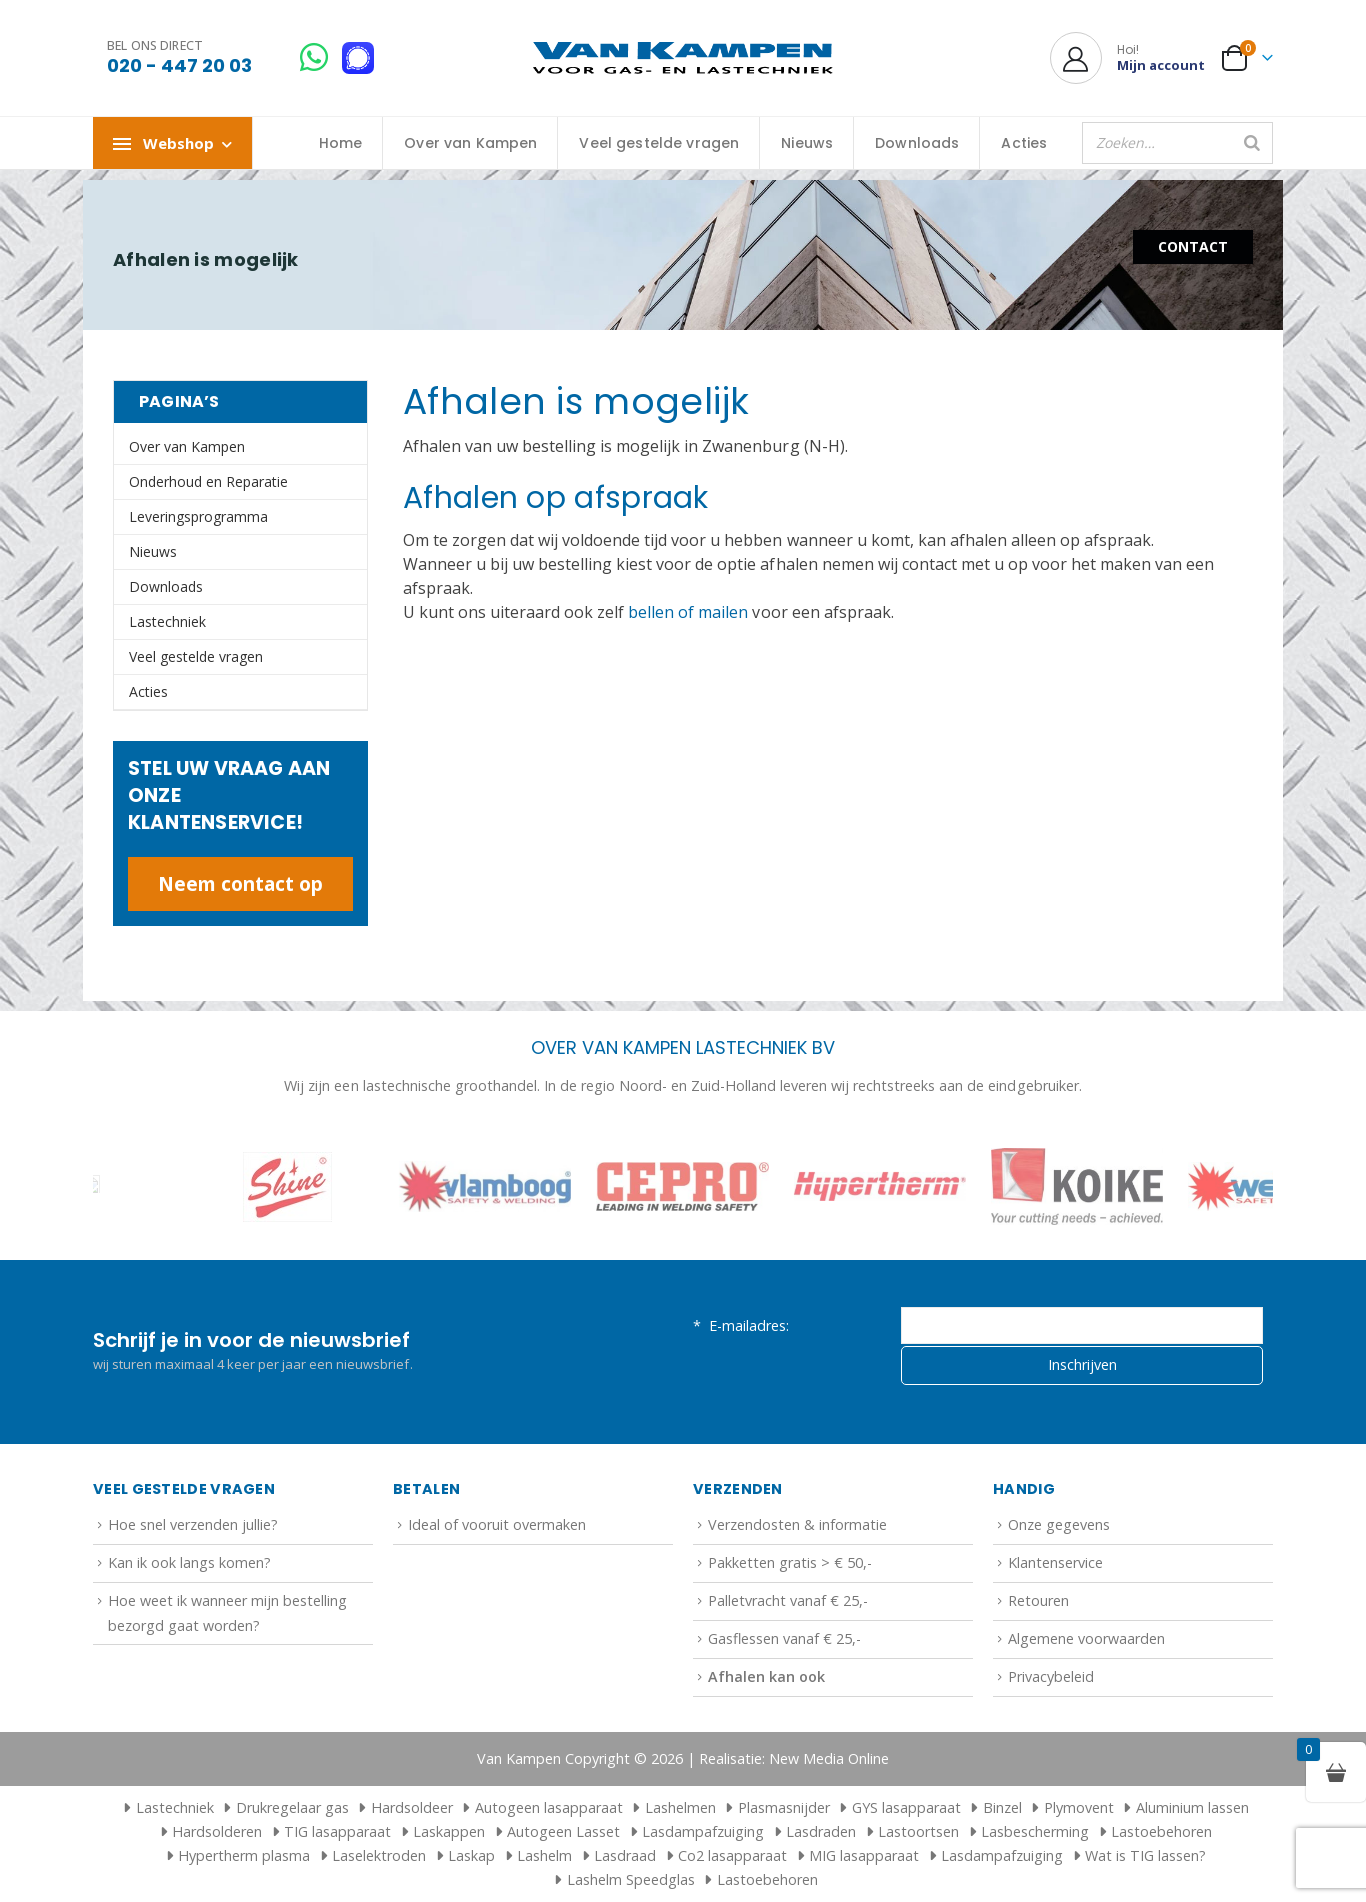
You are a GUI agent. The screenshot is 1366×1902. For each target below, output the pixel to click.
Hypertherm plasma (244, 1855)
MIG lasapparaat (864, 1855)
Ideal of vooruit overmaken (497, 1524)
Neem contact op (240, 883)
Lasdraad (625, 1855)
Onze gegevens (1059, 1524)
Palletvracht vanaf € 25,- (788, 1600)
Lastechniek (167, 621)
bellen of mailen (688, 612)
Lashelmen (680, 1807)
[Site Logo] (683, 58)
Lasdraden (821, 1831)
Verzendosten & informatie (797, 1524)
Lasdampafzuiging (703, 1831)
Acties (1024, 143)
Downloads (917, 143)
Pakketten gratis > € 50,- (790, 1562)
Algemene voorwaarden (1086, 1638)
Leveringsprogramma (198, 516)
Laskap (471, 1855)
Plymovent (1079, 1807)
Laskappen (449, 1831)
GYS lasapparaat (906, 1807)
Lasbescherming (1035, 1831)
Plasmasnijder (784, 1807)
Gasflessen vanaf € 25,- (784, 1638)
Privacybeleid (1051, 1676)
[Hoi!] (1127, 58)
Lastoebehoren (1161, 1831)
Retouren (1038, 1600)
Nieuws (807, 143)
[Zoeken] (1252, 143)
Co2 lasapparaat (732, 1855)
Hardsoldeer (412, 1807)
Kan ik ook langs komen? (189, 1562)
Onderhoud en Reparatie (208, 481)
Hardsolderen (217, 1831)
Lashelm (544, 1855)
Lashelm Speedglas (631, 1879)
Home (341, 143)
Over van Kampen (470, 143)
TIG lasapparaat (337, 1831)
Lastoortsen (918, 1831)
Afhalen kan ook (766, 1676)
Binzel (1002, 1807)
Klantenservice (1055, 1562)
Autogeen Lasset (563, 1831)
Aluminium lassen (1192, 1807)
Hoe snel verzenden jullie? (193, 1524)
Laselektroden (379, 1855)
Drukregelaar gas (292, 1807)
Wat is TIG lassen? (1145, 1855)
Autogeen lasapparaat (549, 1807)
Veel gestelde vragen (659, 143)
